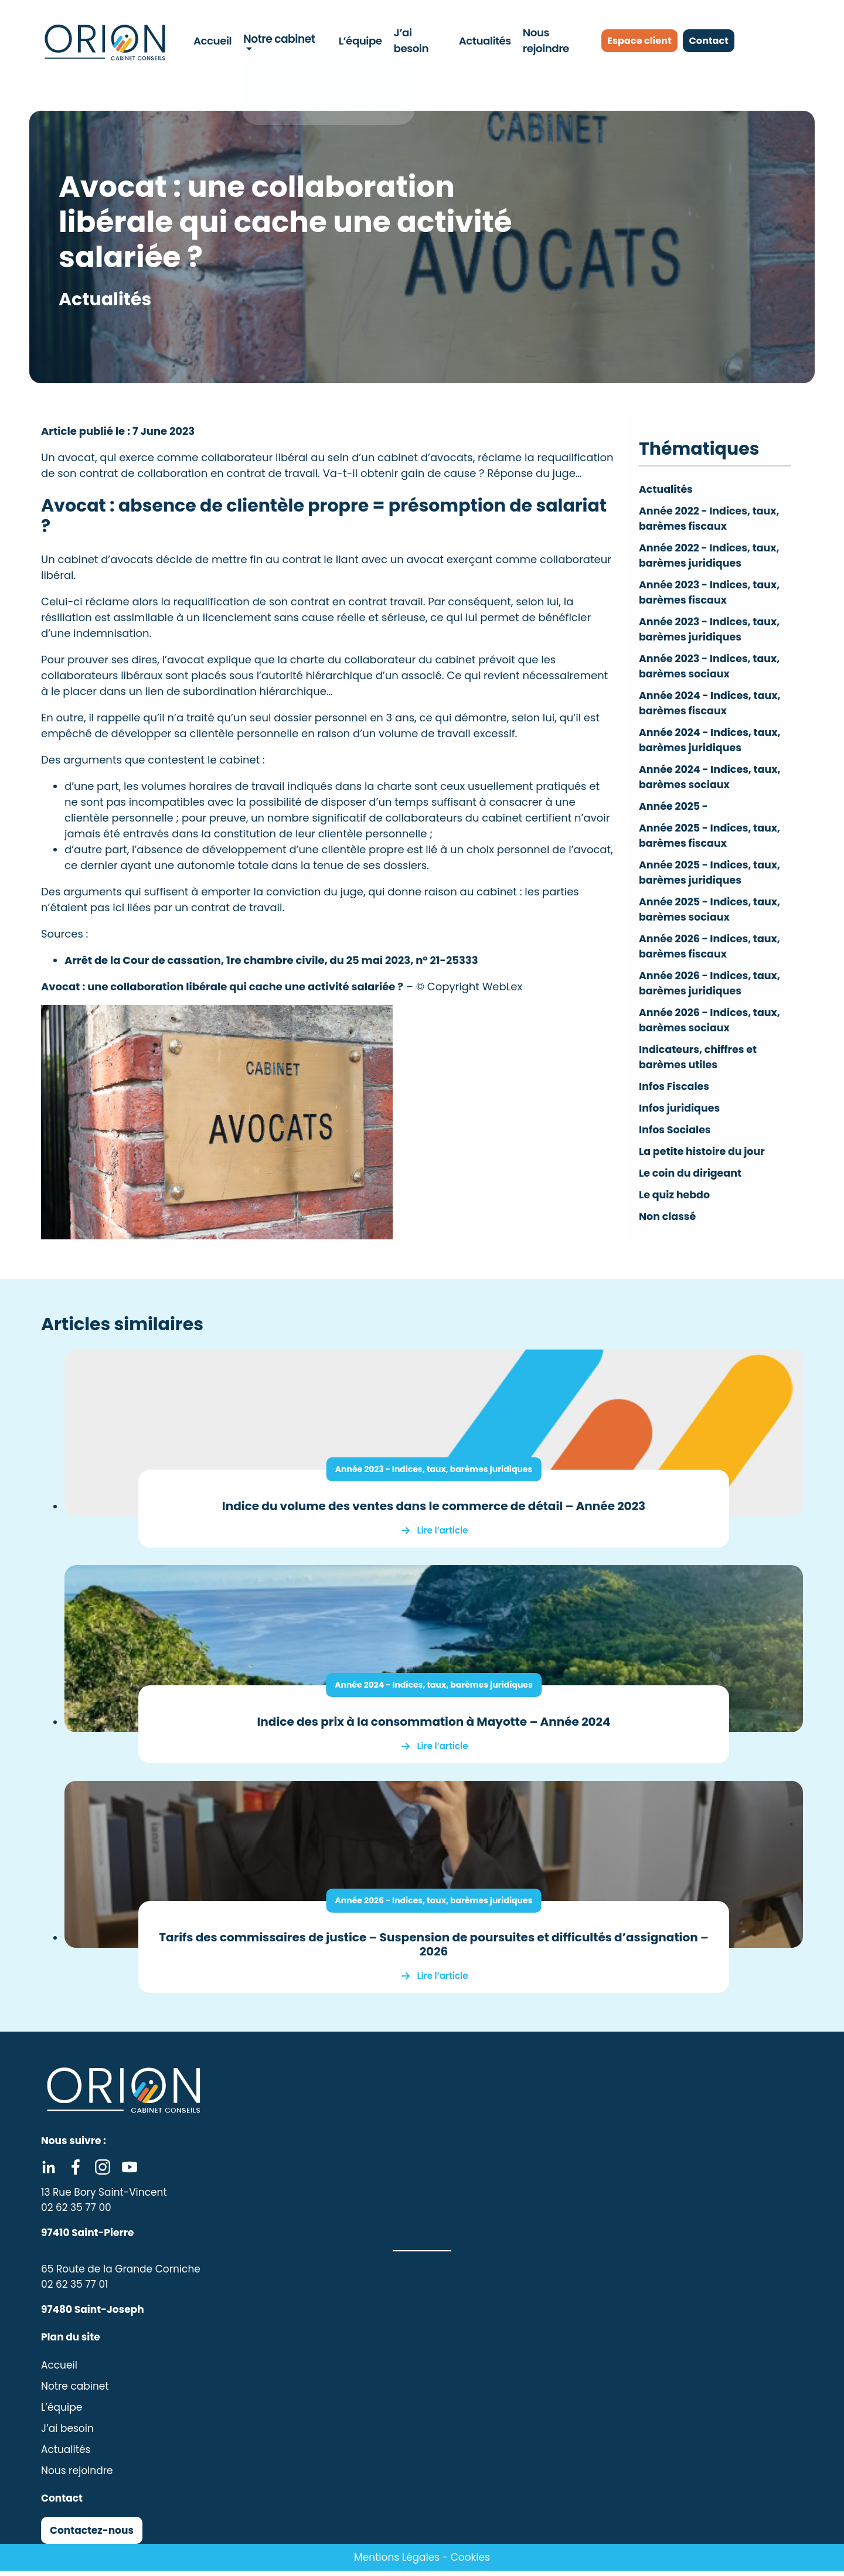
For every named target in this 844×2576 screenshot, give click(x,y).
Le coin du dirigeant (692, 1181)
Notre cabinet (277, 40)
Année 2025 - (674, 810)
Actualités (481, 40)
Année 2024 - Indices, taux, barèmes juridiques (434, 1690)
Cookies (470, 2562)
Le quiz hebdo (675, 1203)
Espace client (642, 40)
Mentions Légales (397, 2562)
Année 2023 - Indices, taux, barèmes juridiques (434, 1474)
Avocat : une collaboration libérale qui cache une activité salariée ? (222, 986)
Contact (723, 40)
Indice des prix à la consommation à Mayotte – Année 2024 (433, 1727)
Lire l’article (442, 1535)
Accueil (213, 40)
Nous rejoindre (554, 40)
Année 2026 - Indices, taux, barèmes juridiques (434, 1905)
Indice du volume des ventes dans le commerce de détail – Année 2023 (433, 1511)
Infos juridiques (681, 1116)
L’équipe (358, 40)
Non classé (668, 1225)
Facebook (75, 2172)
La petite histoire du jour (704, 1160)
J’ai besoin (417, 40)
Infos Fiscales (675, 1095)
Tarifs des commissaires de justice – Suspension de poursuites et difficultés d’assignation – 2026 (434, 1949)
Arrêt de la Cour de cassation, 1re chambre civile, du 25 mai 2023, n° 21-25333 (271, 960)
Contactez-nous (92, 2536)
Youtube (129, 2172)
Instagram (102, 2172)
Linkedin (48, 2172)
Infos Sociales (676, 1138)
